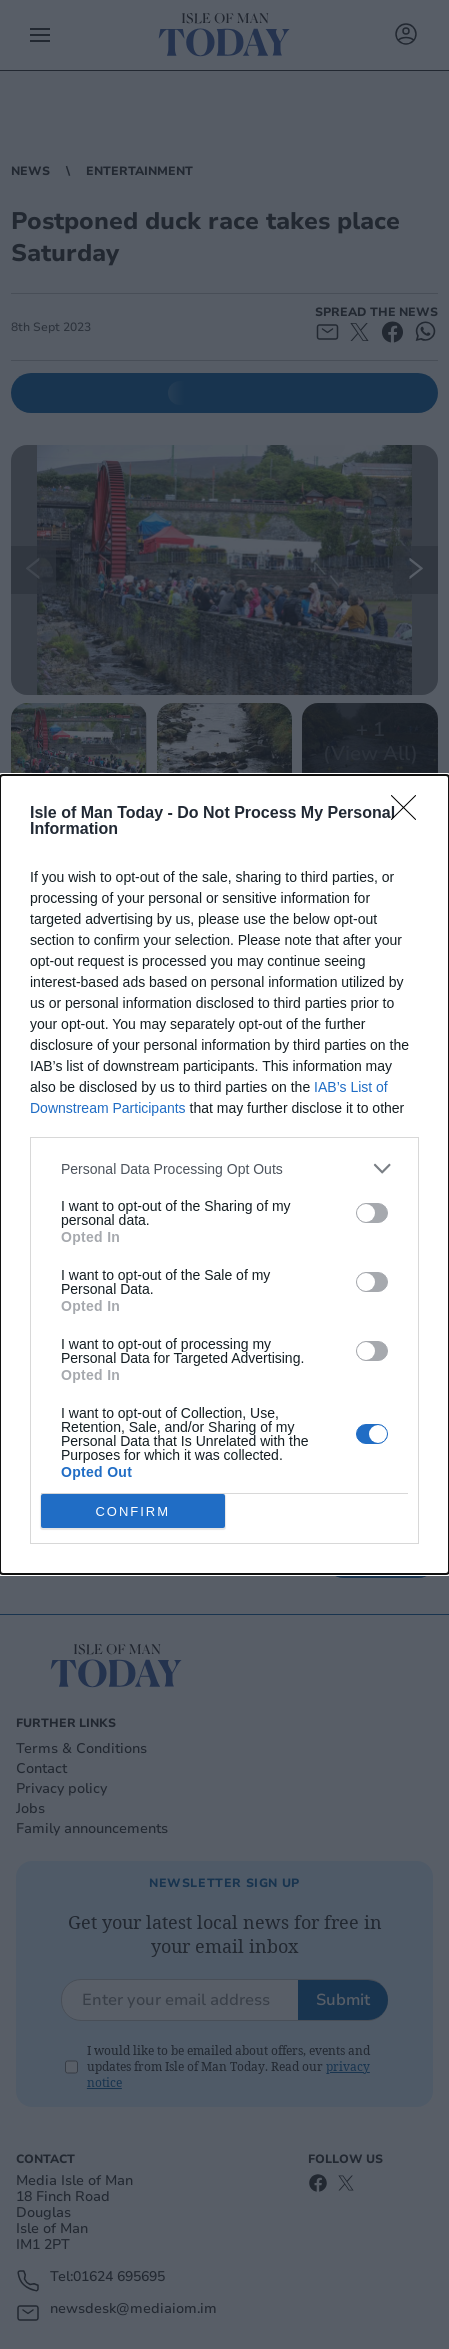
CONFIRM (132, 1510)
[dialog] (224, 1174)
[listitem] (224, 1168)
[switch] (372, 1213)
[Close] (410, 814)
